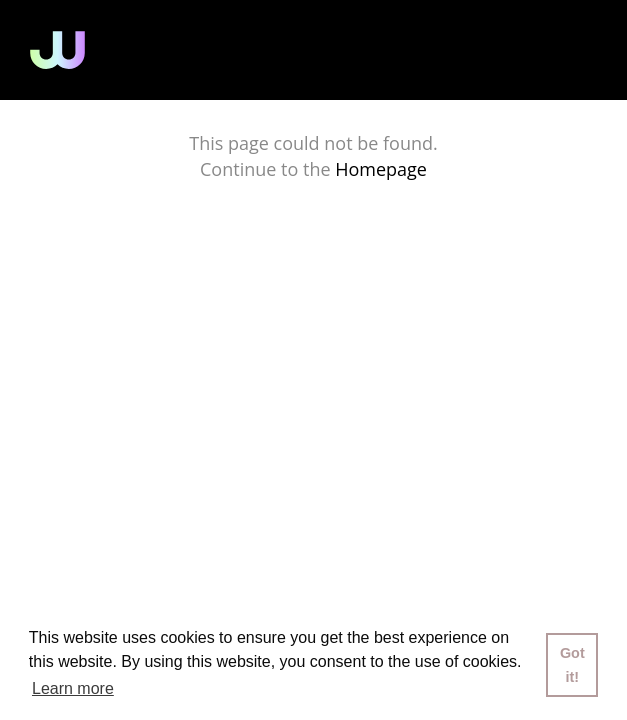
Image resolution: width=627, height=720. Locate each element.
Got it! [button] (572, 665)
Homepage (381, 169)
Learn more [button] (73, 688)
